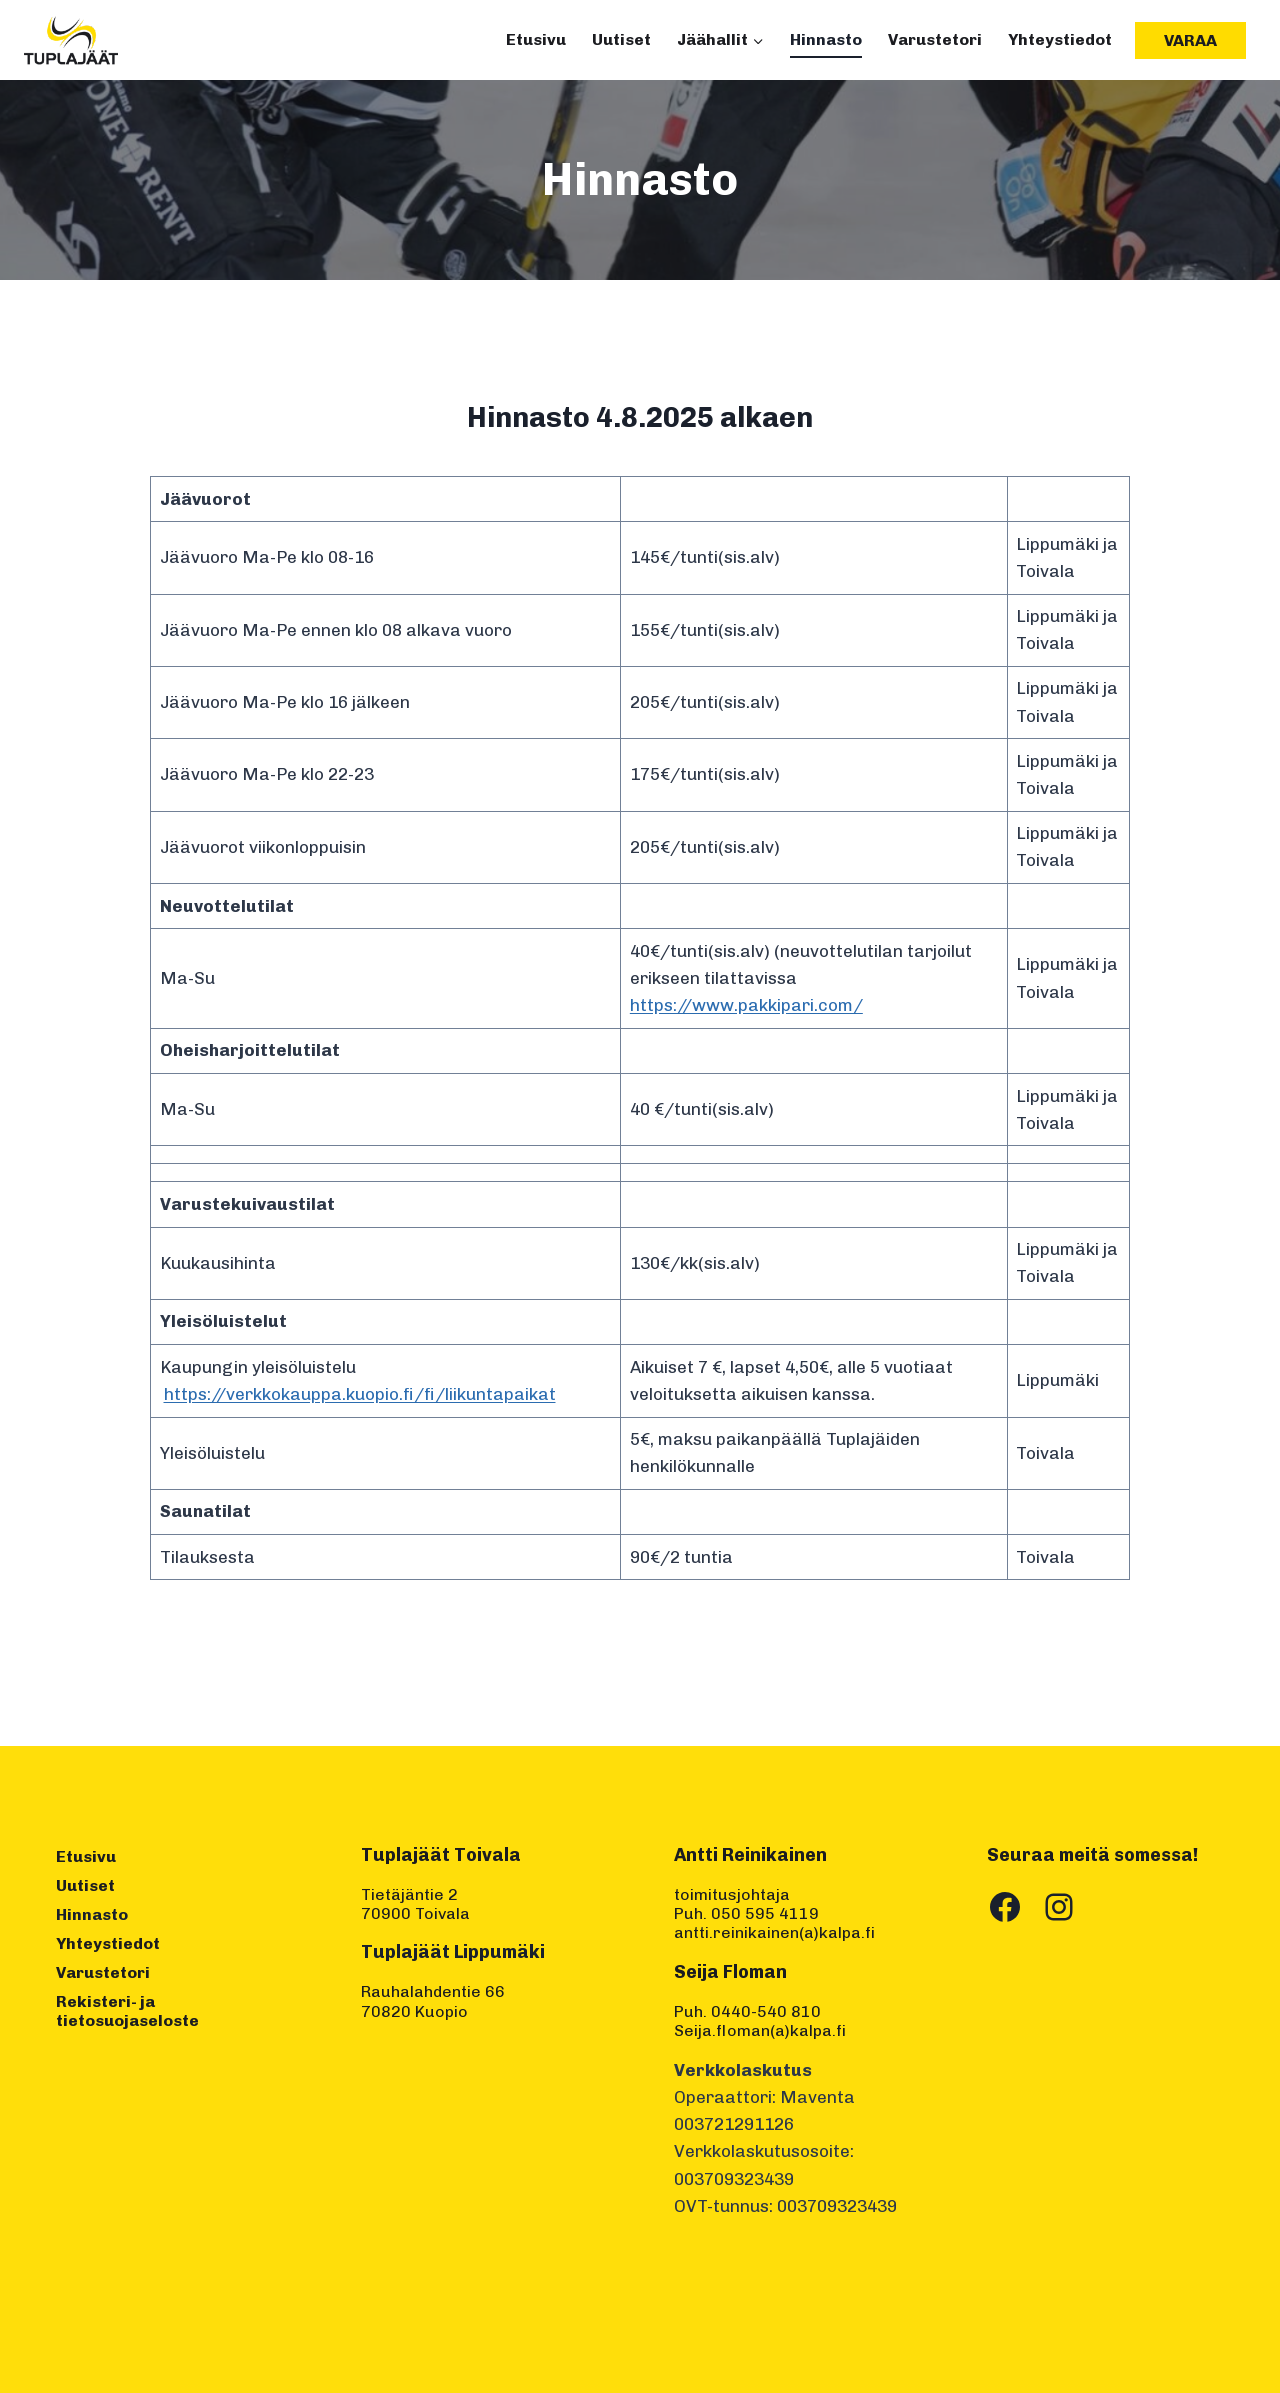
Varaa (1190, 40)
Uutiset (621, 39)
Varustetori (935, 39)
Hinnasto (826, 39)
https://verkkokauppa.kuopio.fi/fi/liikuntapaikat (360, 1394)
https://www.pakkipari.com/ (746, 1005)
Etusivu (536, 39)
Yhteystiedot (1060, 39)
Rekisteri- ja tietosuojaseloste (127, 2011)
